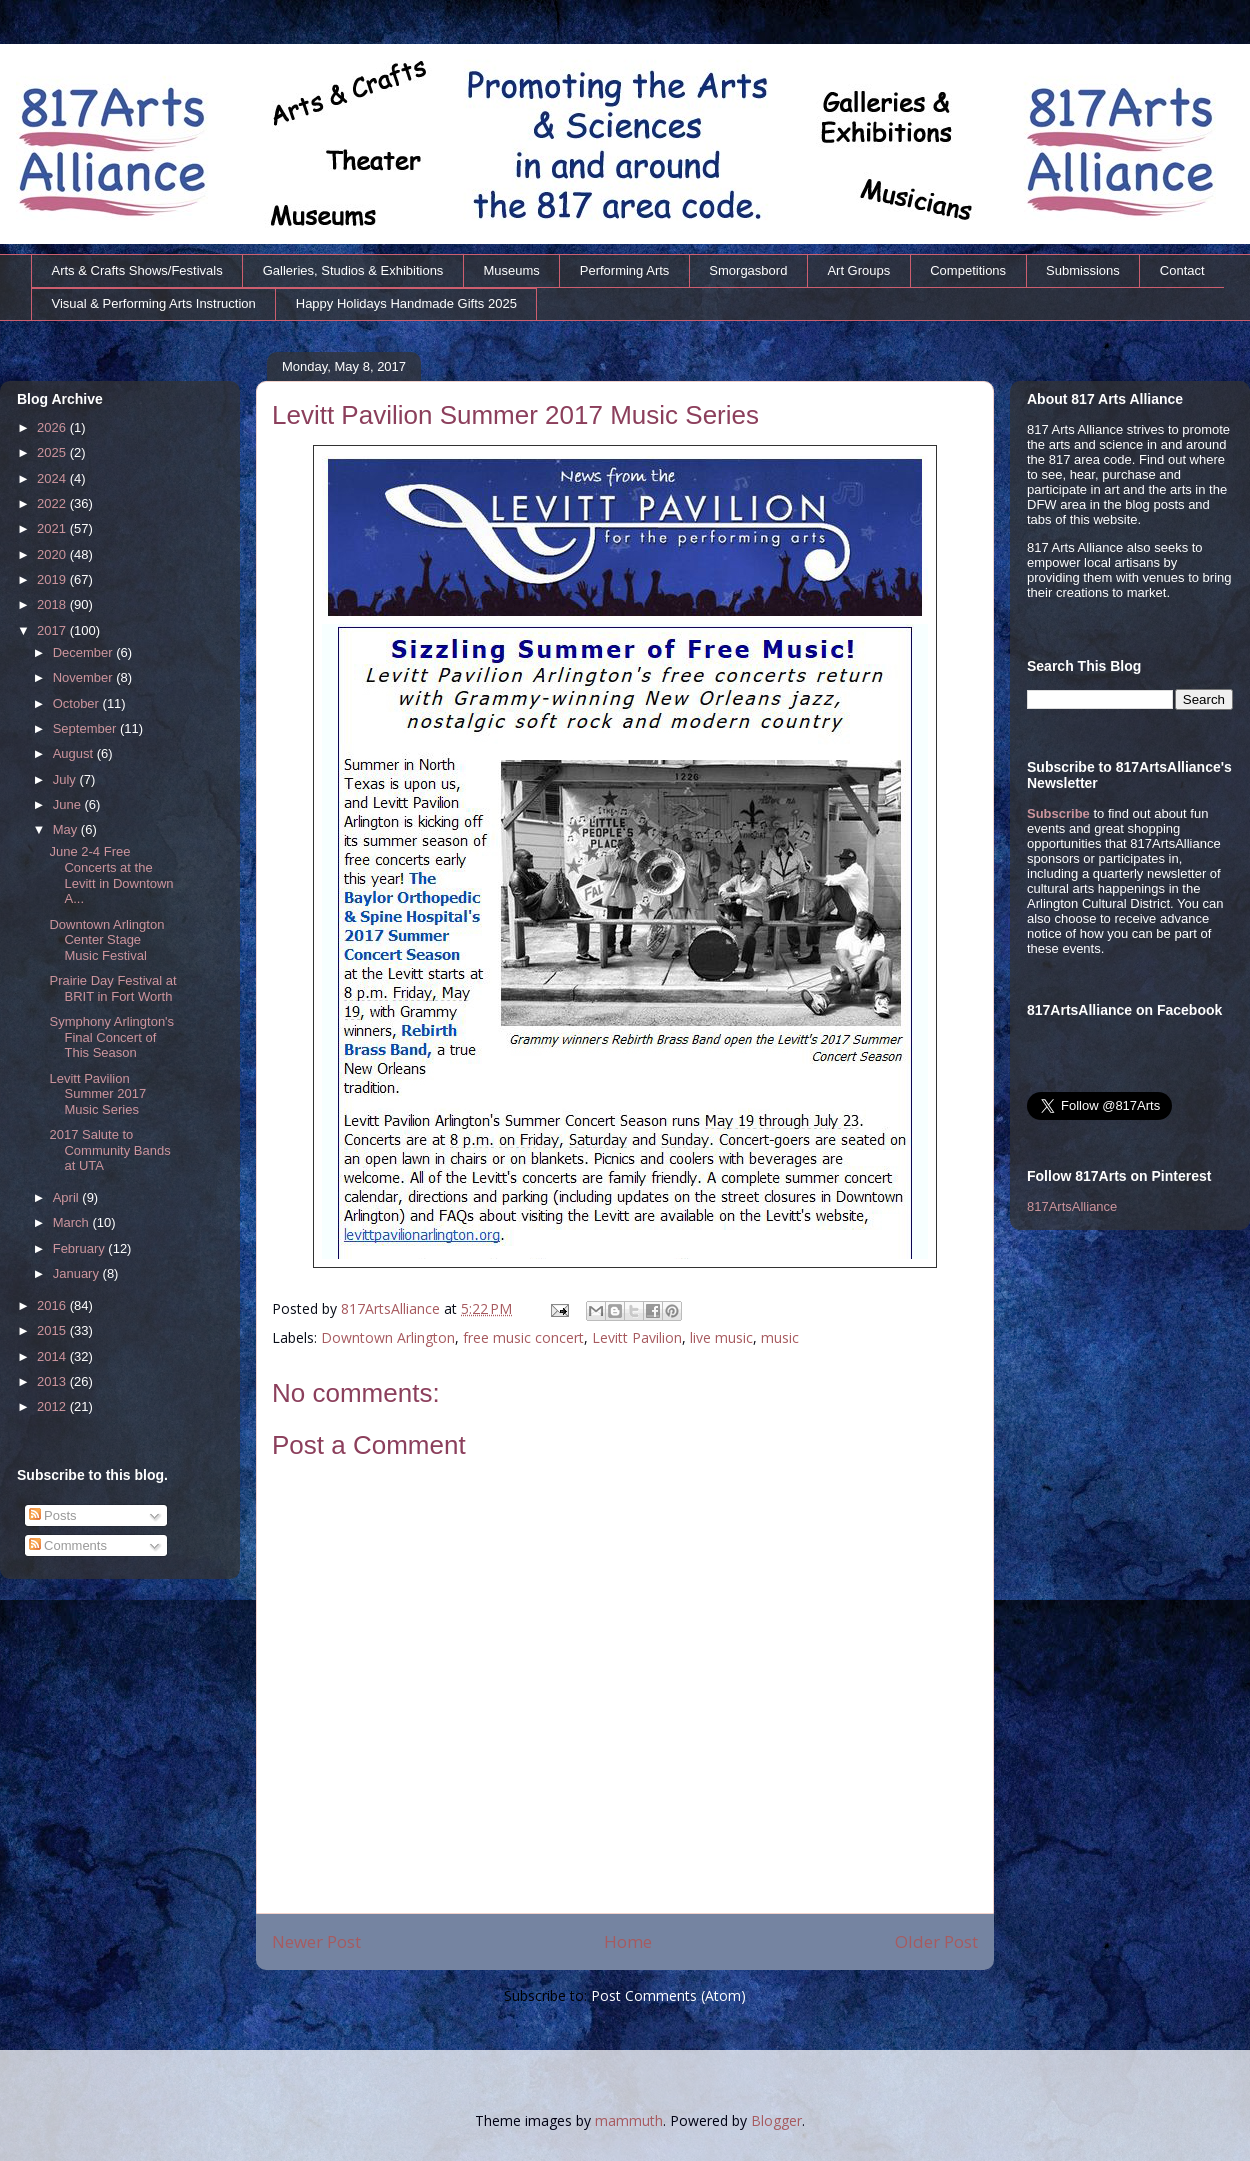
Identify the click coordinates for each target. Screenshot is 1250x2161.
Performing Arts (625, 270)
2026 (53, 427)
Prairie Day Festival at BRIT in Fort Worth (112, 988)
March (73, 1222)
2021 (53, 528)
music (780, 1337)
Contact (1182, 270)
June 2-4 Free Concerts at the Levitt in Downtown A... (111, 875)
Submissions (1083, 270)
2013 (53, 1381)
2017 (53, 630)
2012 (53, 1406)
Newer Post (316, 1941)
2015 (53, 1330)
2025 (53, 452)
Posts (53, 1515)
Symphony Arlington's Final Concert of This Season (111, 1037)
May (67, 829)
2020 (53, 554)
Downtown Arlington (388, 1337)
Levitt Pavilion (637, 1337)
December (85, 652)
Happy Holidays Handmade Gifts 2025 (406, 303)
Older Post (936, 1941)
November (85, 677)
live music (721, 1337)
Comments (68, 1545)
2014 (53, 1356)
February (81, 1248)
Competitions (968, 270)
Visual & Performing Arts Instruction (154, 303)
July (66, 779)
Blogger (776, 2120)
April (68, 1197)
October (78, 703)
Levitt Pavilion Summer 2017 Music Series (97, 1094)
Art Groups (858, 270)
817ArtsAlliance (392, 1308)
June (69, 804)
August (75, 753)
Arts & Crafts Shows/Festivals (137, 270)
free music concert (523, 1337)
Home (628, 1941)
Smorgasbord (748, 270)
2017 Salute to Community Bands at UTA (109, 1150)
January (78, 1273)
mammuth (629, 2120)
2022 (53, 503)
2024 (53, 478)
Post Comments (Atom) (668, 1995)
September (86, 728)
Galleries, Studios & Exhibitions (353, 270)
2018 (53, 604)
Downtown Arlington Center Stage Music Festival (106, 940)
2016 (53, 1305)
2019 (53, 579)
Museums (511, 270)
